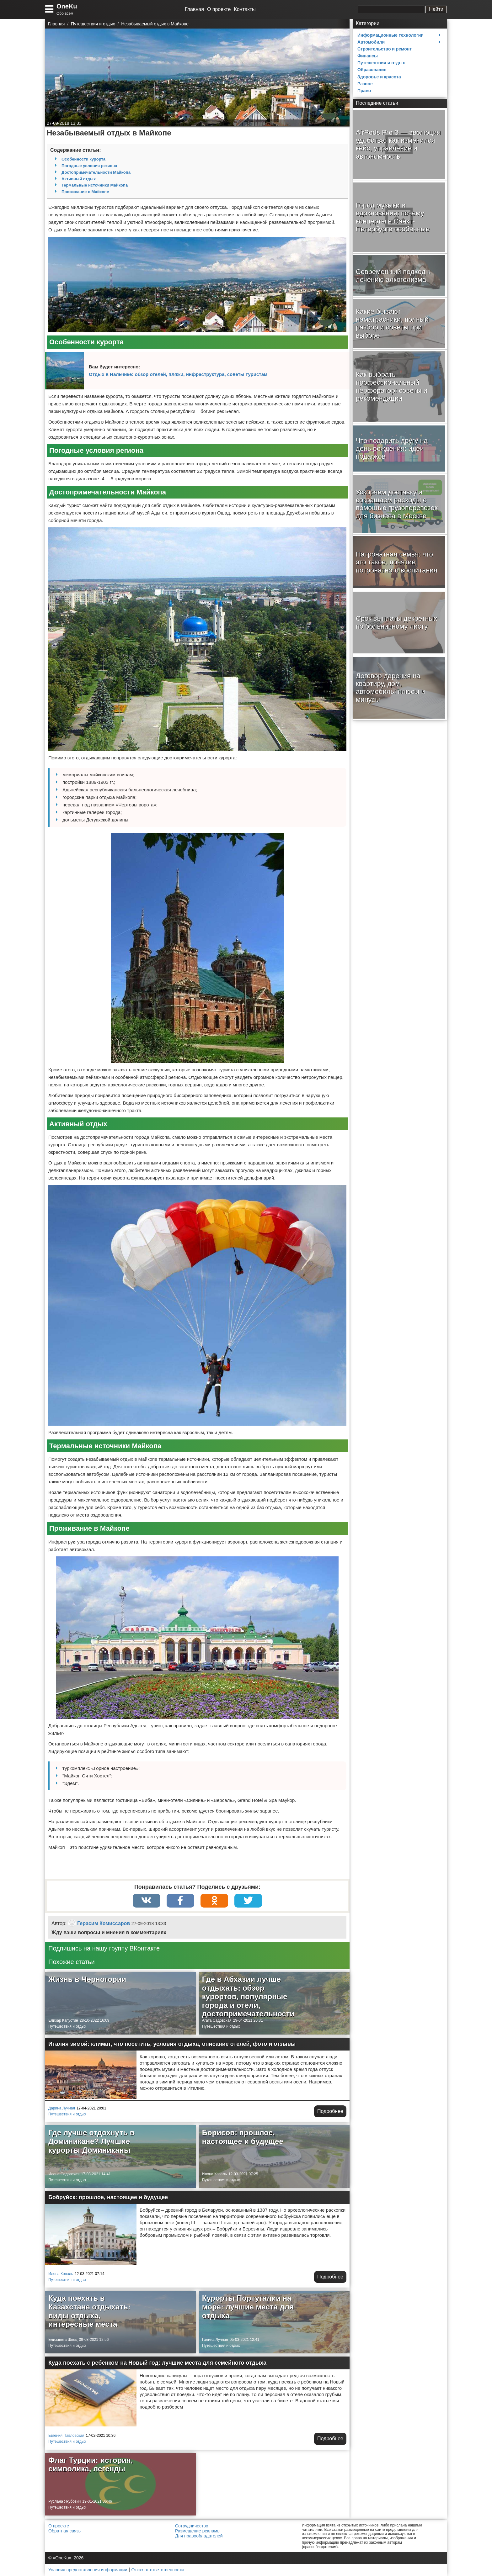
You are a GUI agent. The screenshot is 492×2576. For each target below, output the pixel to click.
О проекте (219, 9)
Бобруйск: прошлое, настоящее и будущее (108, 2197)
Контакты (244, 9)
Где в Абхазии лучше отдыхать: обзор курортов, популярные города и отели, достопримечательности (248, 1996)
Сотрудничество (191, 2525)
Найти (436, 9)
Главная (194, 9)
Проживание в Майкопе (85, 191)
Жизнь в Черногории (87, 1979)
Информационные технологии (390, 35)
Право (364, 90)
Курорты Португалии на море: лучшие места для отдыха (248, 2307)
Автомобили (371, 42)
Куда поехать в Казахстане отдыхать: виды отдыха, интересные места (89, 2311)
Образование (371, 69)
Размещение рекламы (197, 2531)
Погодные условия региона (89, 165)
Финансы (367, 55)
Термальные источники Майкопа (95, 185)
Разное (365, 83)
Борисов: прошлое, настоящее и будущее (242, 2137)
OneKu (66, 6)
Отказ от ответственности (157, 2569)
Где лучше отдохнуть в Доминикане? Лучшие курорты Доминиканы (91, 2141)
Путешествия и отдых (67, 2026)
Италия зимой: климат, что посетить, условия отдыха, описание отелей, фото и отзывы (172, 2044)
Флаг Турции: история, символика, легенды (90, 2464)
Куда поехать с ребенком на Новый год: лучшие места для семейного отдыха (157, 2363)
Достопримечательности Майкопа (96, 172)
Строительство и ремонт (384, 48)
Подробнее (330, 2111)
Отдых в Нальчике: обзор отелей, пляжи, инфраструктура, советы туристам (178, 374)
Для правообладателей (198, 2536)
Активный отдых (79, 179)
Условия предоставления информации (87, 2569)
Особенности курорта (83, 159)
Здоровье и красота (379, 76)
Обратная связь (64, 2531)
